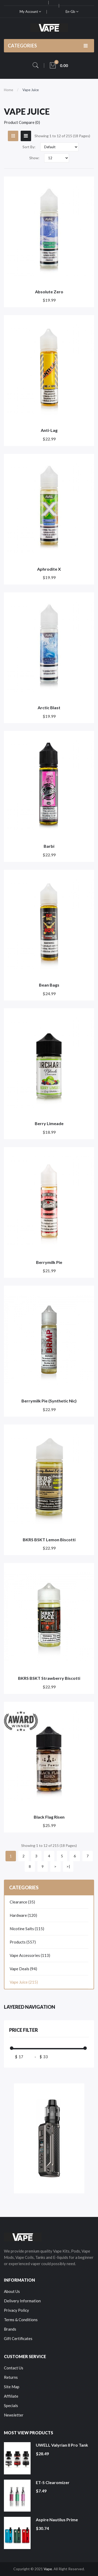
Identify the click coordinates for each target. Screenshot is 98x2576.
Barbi (49, 846)
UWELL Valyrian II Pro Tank (62, 2444)
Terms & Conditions (21, 2319)
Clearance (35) (22, 1902)
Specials (11, 2405)
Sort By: (29, 147)
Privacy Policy (16, 2310)
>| (68, 1866)
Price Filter (23, 2030)
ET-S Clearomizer (53, 2482)
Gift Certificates (18, 2338)
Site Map (11, 2386)
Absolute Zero (49, 291)
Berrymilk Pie (49, 1262)
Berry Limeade (49, 1123)
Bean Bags (49, 984)
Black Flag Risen (49, 1816)
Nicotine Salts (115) (27, 1928)
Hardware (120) (23, 1915)
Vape (48, 2569)
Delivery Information (22, 2300)
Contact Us (13, 2367)
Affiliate (11, 2396)
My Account (30, 11)
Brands (10, 2329)
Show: (34, 158)
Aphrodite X (49, 568)
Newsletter (14, 2415)
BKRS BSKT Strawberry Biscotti (49, 1678)
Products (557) (23, 1942)
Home (8, 90)
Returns (11, 2377)
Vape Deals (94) (23, 1968)
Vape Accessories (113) (30, 1955)
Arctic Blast (49, 707)
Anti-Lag (49, 430)
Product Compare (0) (22, 122)
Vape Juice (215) (24, 1982)
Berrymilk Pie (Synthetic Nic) (49, 1400)
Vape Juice (30, 90)
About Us (12, 2291)
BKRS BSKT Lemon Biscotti (49, 1539)
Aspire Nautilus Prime (57, 2519)
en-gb (72, 11)
